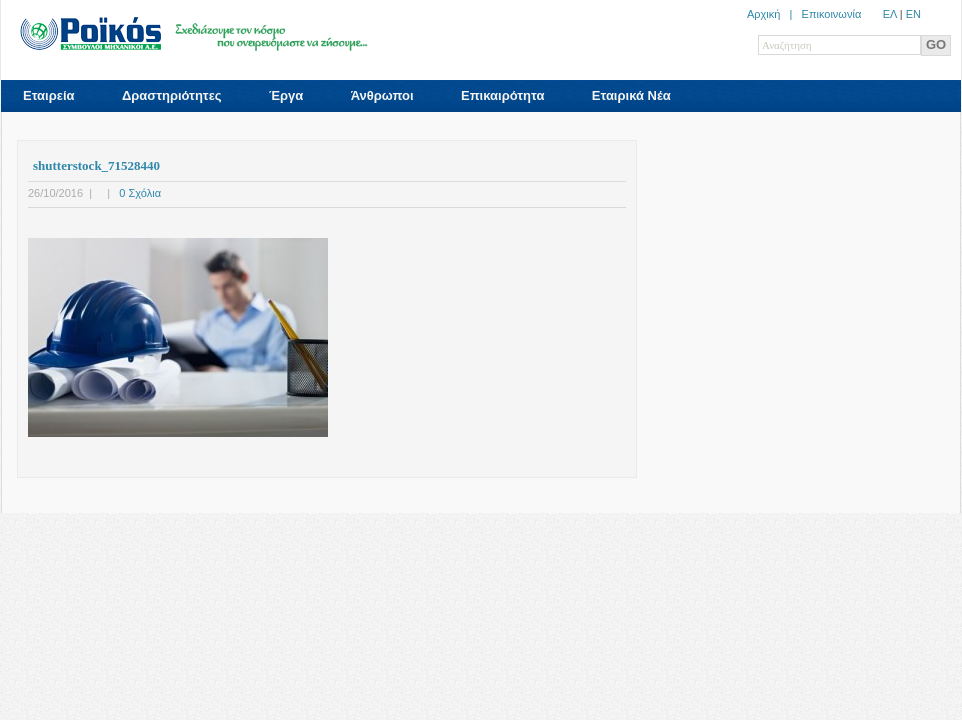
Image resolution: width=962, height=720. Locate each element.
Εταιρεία (49, 95)
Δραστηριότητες (172, 95)
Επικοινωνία (832, 14)
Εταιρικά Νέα (631, 95)
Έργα (286, 95)
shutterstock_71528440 (96, 165)
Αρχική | (774, 14)
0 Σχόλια (140, 193)
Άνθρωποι (382, 95)
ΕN (913, 14)
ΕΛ (890, 14)
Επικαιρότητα (502, 95)
